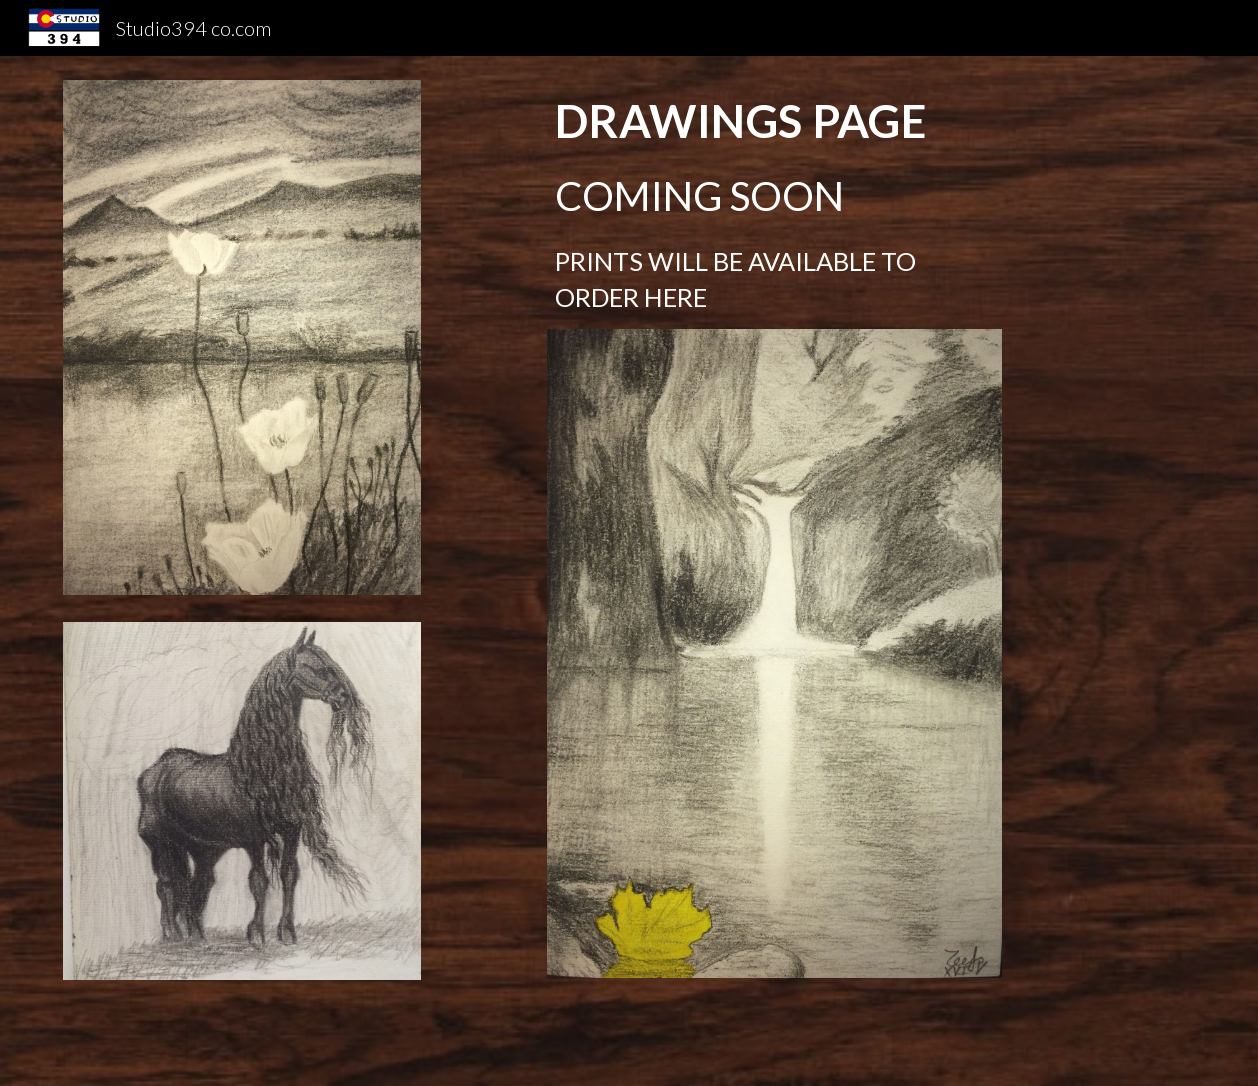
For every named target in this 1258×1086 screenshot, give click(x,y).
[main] (774, 204)
